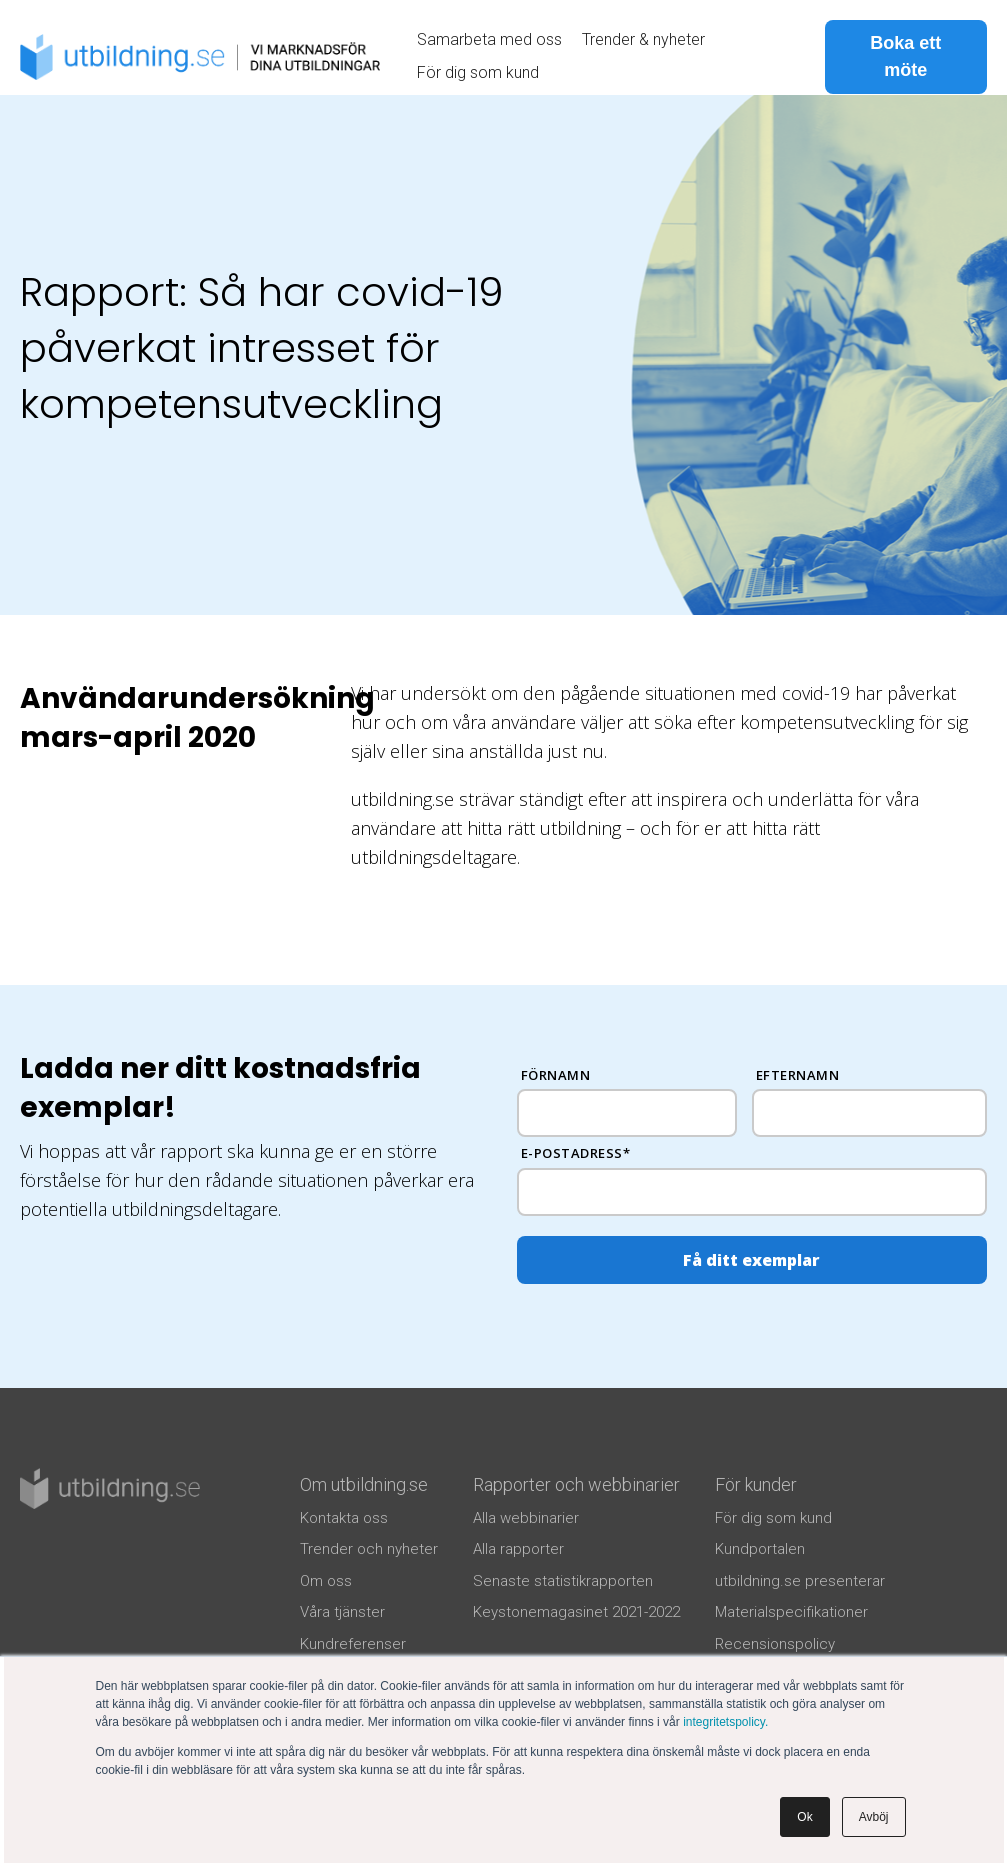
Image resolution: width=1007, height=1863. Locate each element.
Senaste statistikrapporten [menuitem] (563, 1581)
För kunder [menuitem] (756, 1484)
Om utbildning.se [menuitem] (364, 1484)
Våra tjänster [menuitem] (342, 1612)
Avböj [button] (874, 1817)
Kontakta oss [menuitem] (344, 1518)
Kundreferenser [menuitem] (353, 1644)
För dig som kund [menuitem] (478, 72)
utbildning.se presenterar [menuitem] (800, 1581)
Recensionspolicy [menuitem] (775, 1644)
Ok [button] (804, 1817)
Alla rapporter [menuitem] (518, 1549)
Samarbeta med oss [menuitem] (489, 39)
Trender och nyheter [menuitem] (369, 1549)
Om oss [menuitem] (326, 1581)
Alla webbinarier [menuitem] (526, 1518)
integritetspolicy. (725, 1722)
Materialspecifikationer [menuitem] (791, 1612)
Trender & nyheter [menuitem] (643, 39)
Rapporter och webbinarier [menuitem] (576, 1484)
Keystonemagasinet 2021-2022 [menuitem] (576, 1612)
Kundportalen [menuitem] (760, 1549)
